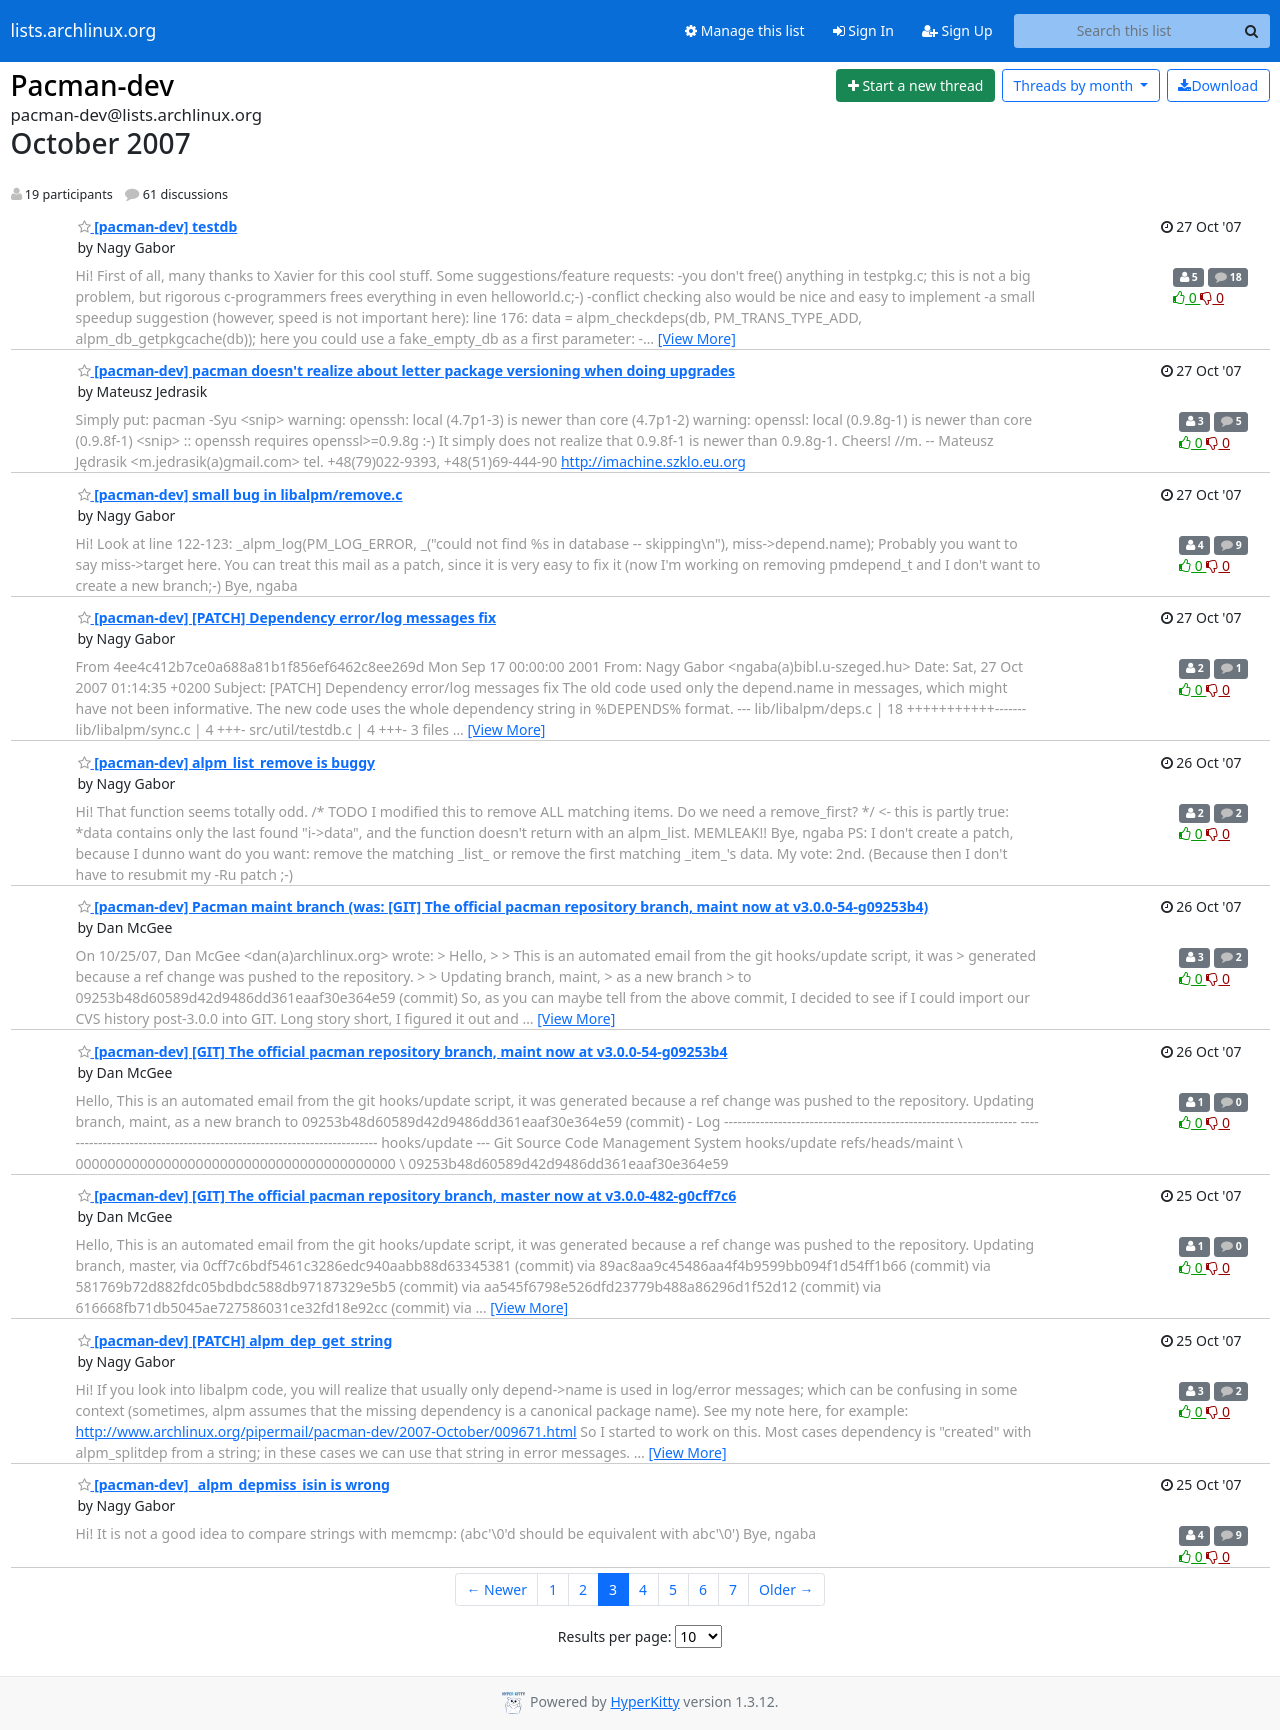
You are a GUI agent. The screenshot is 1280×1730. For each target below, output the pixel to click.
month (1074, 85)
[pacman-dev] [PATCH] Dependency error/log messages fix (287, 617)
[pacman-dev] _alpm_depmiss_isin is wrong (234, 1484)
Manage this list (745, 30)
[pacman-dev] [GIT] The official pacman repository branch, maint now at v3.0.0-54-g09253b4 (403, 1051)
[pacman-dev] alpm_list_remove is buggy (227, 762)
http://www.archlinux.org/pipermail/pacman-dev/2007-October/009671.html (326, 1431)
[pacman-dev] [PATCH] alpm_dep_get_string (235, 1340)
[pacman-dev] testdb (158, 226)
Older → (786, 1589)
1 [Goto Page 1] (553, 1589)
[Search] (1252, 31)
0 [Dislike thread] (1212, 297)
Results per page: (615, 1636)
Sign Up (957, 30)
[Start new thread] (915, 86)
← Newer (496, 1589)
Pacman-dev (93, 85)
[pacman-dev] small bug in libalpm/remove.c (240, 494)
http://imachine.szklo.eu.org (653, 461)
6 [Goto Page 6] (703, 1589)
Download (1218, 85)
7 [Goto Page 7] (733, 1589)
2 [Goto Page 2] (583, 1589)
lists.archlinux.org (84, 31)
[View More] (697, 338)
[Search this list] (1124, 31)
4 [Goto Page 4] (643, 1589)
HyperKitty (644, 1701)
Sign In (863, 30)
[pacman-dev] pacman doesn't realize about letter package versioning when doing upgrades (407, 370)
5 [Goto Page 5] (673, 1589)
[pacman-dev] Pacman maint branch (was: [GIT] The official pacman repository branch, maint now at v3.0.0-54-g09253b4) (503, 906)
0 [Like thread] (1186, 297)
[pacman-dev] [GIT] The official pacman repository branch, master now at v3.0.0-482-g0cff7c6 (407, 1195)
